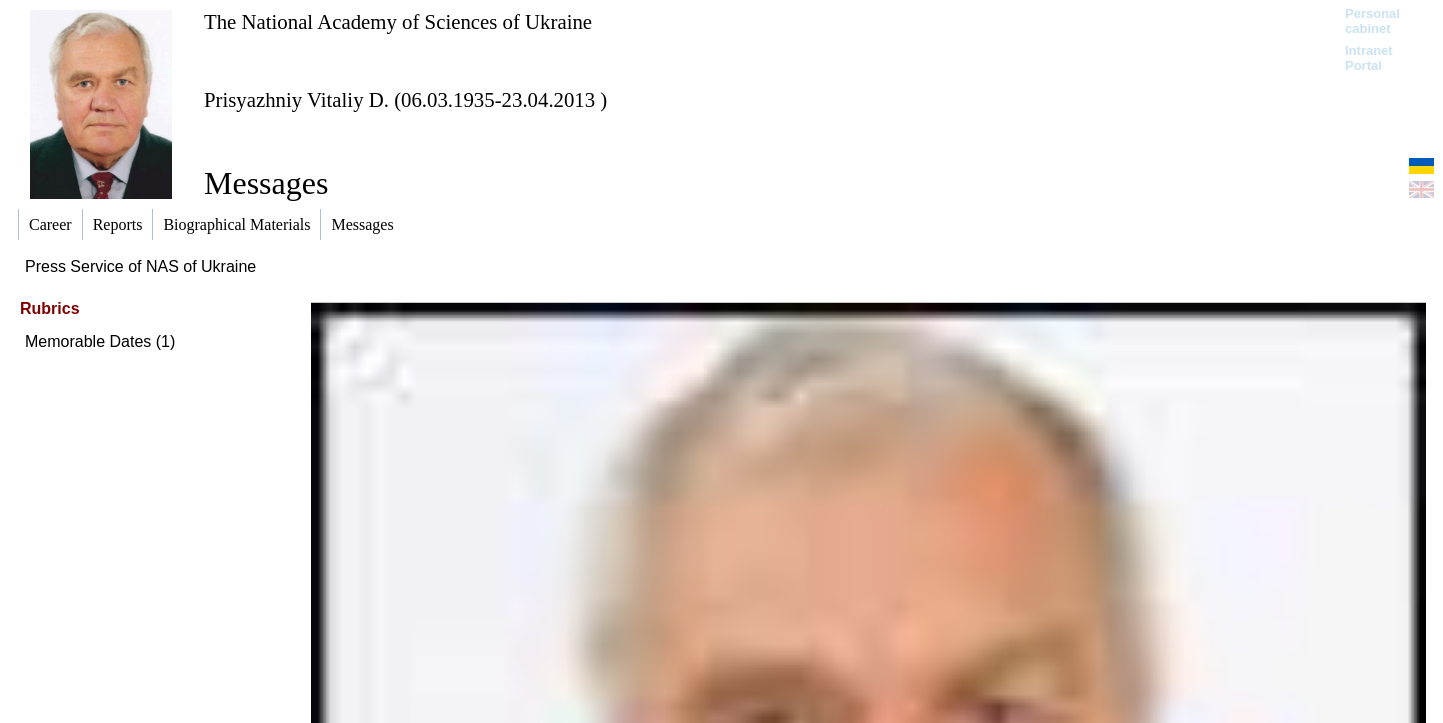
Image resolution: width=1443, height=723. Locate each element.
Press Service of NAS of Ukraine (140, 266)
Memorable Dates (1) (100, 341)
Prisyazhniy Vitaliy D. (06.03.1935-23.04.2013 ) (405, 99)
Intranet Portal (1369, 58)
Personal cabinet (1372, 21)
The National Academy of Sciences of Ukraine (398, 21)
